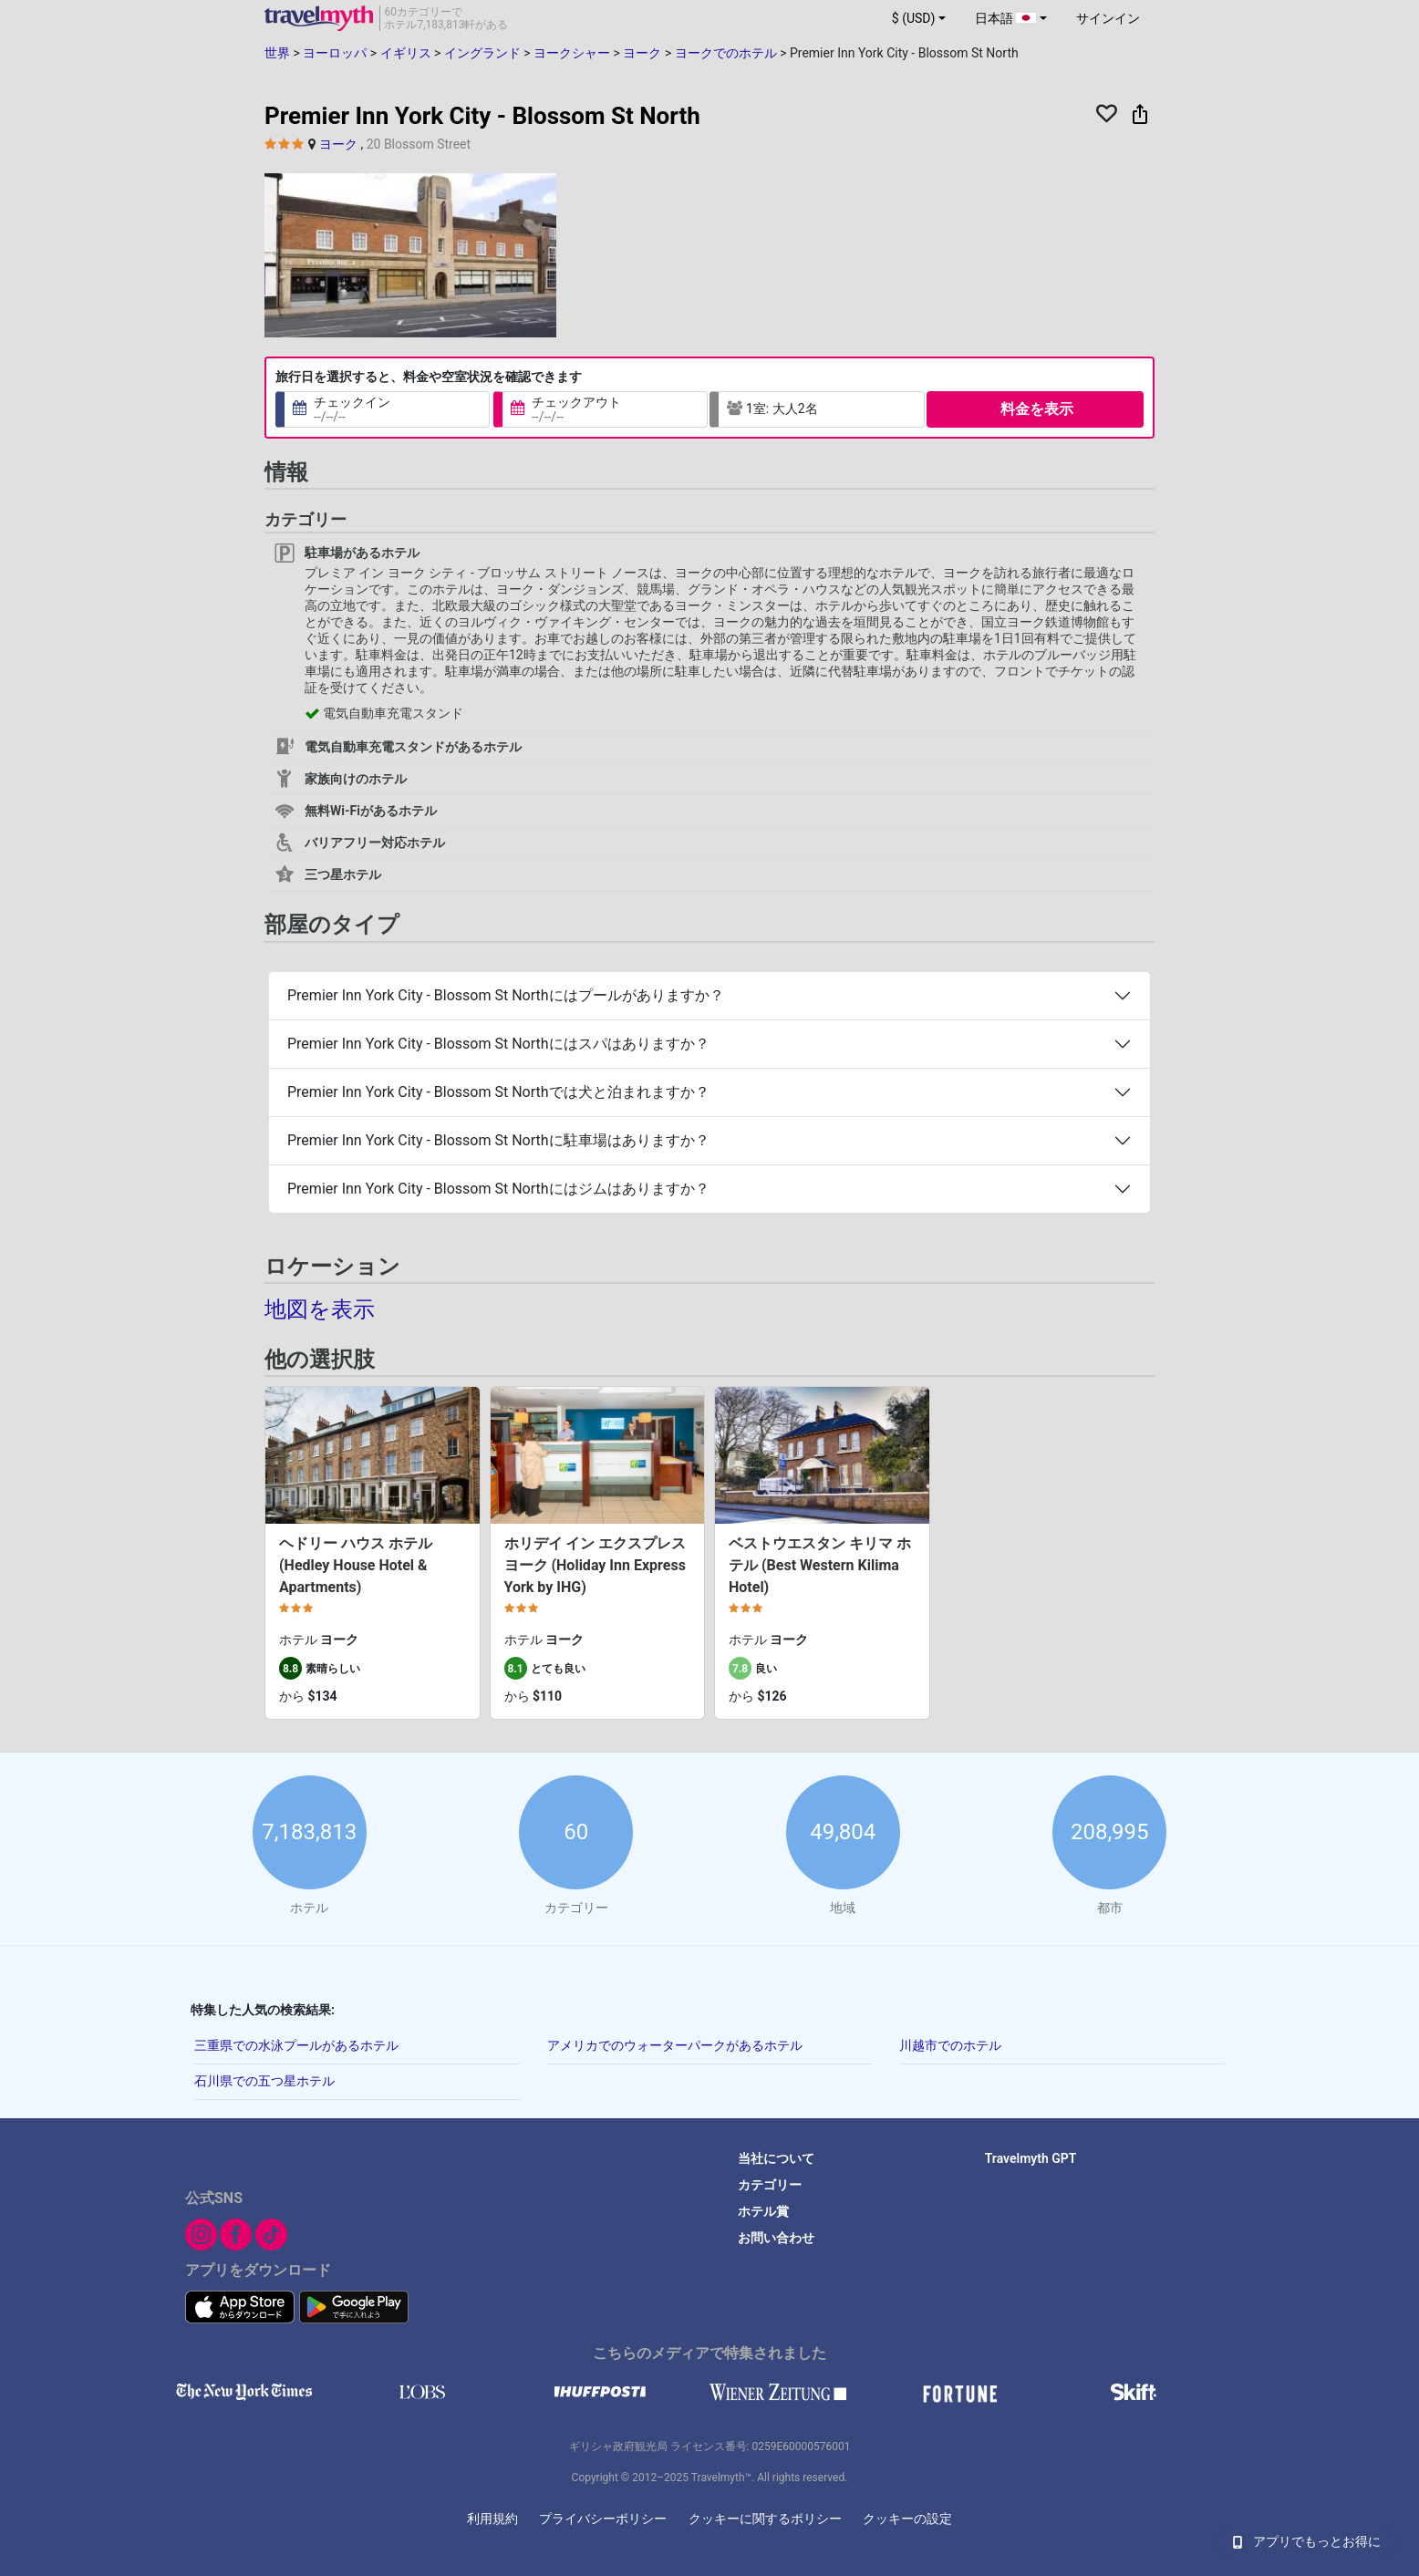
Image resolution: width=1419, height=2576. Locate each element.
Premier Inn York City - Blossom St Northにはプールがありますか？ (505, 995)
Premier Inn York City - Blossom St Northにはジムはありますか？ (498, 1188)
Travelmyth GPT (1031, 2158)
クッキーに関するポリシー (765, 2518)
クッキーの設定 (907, 2518)
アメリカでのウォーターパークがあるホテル (675, 2045)
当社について (776, 2158)
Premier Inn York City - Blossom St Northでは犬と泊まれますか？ (498, 1092)
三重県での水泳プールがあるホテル (296, 2045)
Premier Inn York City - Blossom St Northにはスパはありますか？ (498, 1043)
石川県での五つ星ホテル (264, 2081)
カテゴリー (770, 2185)
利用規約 (492, 2518)
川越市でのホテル (950, 2045)
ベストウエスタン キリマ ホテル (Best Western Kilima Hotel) (820, 1565)
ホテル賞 (763, 2211)
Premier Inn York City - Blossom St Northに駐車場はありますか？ (498, 1140)
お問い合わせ (776, 2237)
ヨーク (338, 144)
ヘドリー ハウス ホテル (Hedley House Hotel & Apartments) (355, 1565)
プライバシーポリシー (603, 2518)
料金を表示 (1036, 409)
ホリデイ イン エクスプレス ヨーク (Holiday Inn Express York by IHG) (595, 1565)
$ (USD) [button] (914, 18)
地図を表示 (319, 1309)
